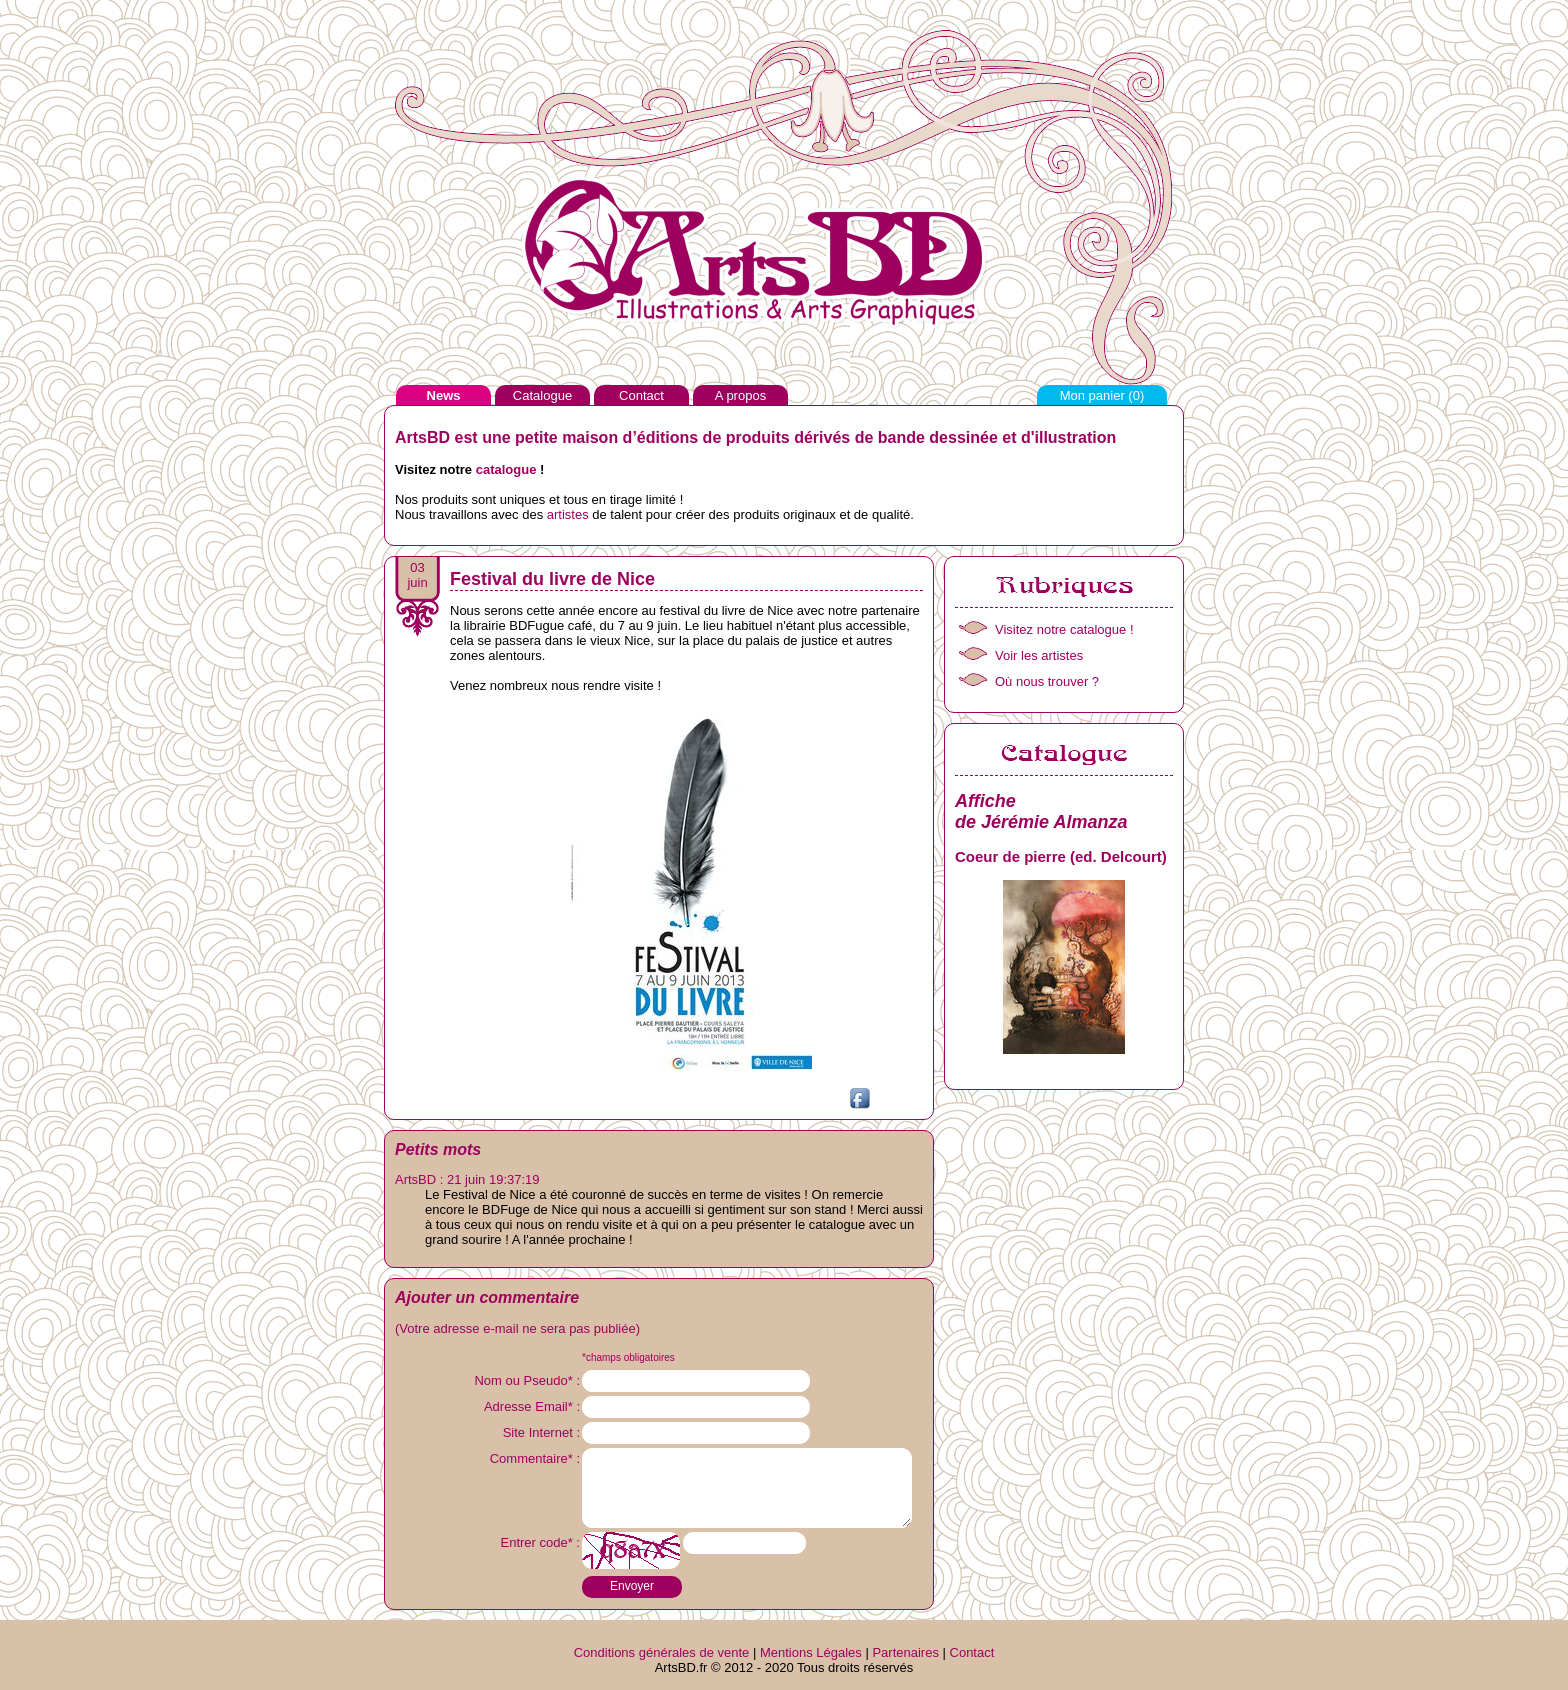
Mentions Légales (811, 1652)
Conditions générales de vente (662, 1652)
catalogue (506, 469)
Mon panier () (1102, 395)
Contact (641, 395)
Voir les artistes (1039, 655)
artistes (568, 514)
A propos (740, 395)
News (444, 395)
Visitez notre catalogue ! (1064, 629)
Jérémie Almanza (1054, 822)
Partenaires (905, 1652)
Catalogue (542, 395)
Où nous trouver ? (1047, 681)
